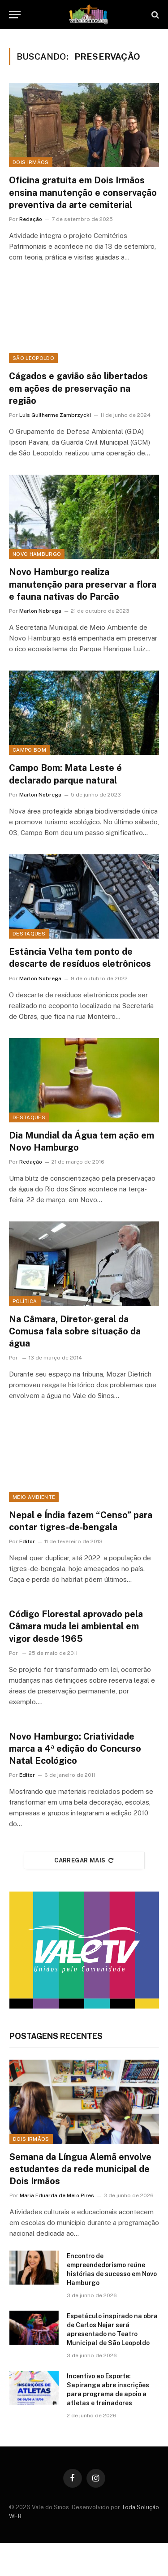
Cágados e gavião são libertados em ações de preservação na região (78, 388)
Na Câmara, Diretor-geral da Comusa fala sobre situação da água (75, 1331)
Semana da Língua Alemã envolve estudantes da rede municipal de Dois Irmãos (80, 2169)
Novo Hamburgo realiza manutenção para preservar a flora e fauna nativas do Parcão (82, 584)
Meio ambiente (34, 1497)
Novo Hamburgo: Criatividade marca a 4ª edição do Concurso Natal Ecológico (75, 1748)
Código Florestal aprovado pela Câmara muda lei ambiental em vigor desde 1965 (76, 1626)
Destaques (29, 933)
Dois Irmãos (31, 162)
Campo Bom (29, 750)
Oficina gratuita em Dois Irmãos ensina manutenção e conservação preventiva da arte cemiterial (83, 192)
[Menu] (15, 14)
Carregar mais (83, 1860)
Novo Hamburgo (37, 554)
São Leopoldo (33, 358)
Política (25, 1301)
